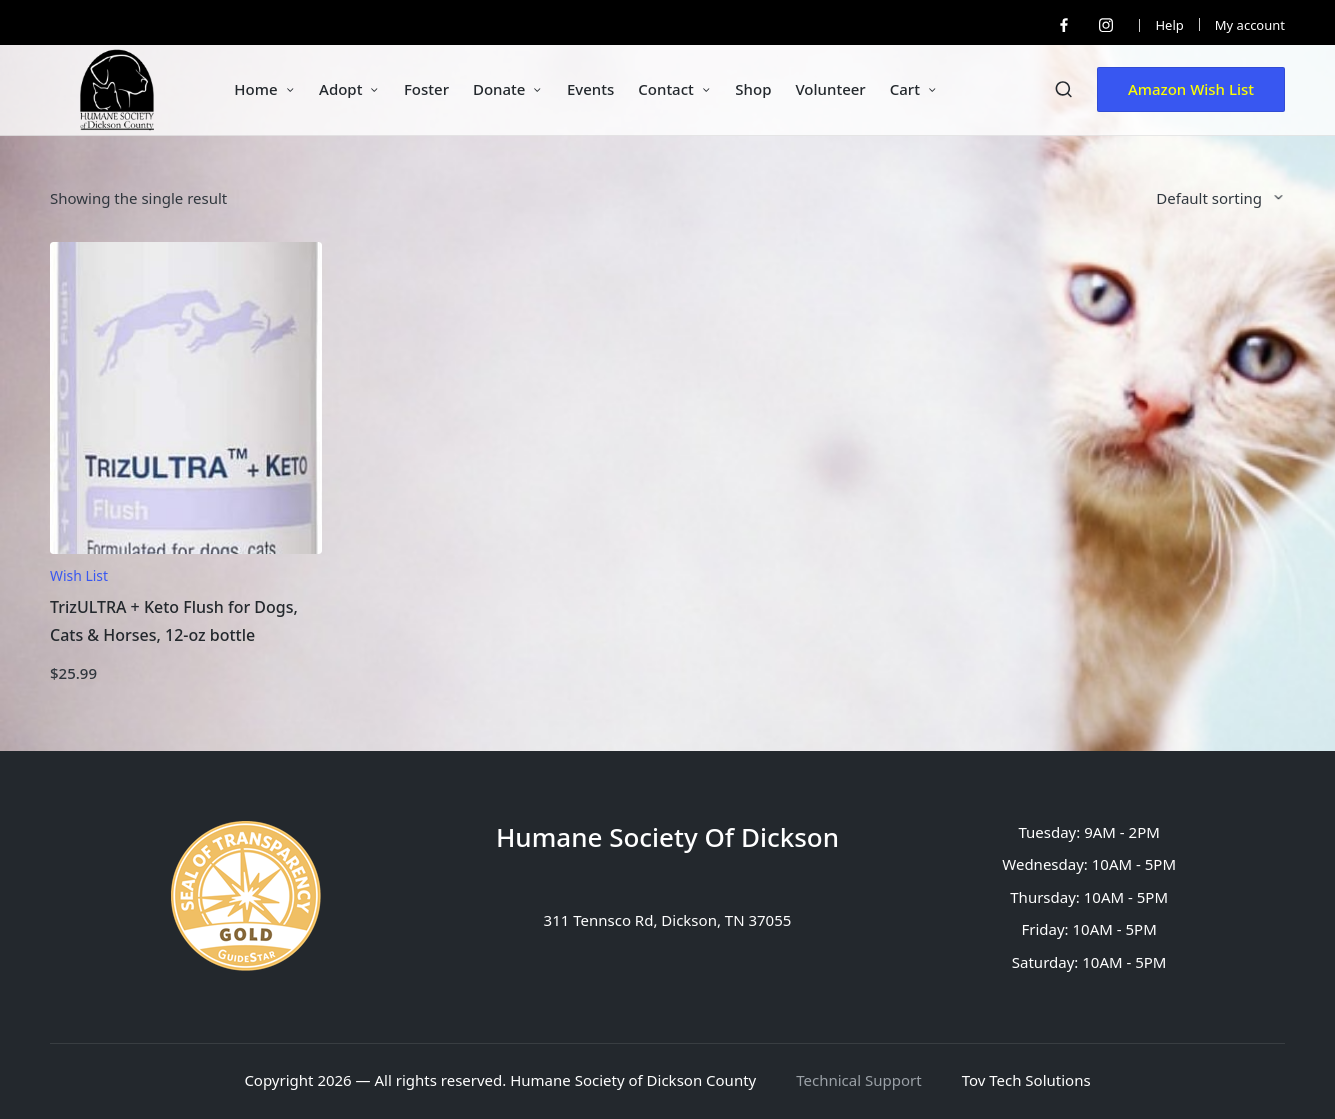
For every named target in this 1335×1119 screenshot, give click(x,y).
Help (1169, 25)
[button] (1191, 89)
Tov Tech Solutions (1026, 1080)
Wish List (79, 575)
